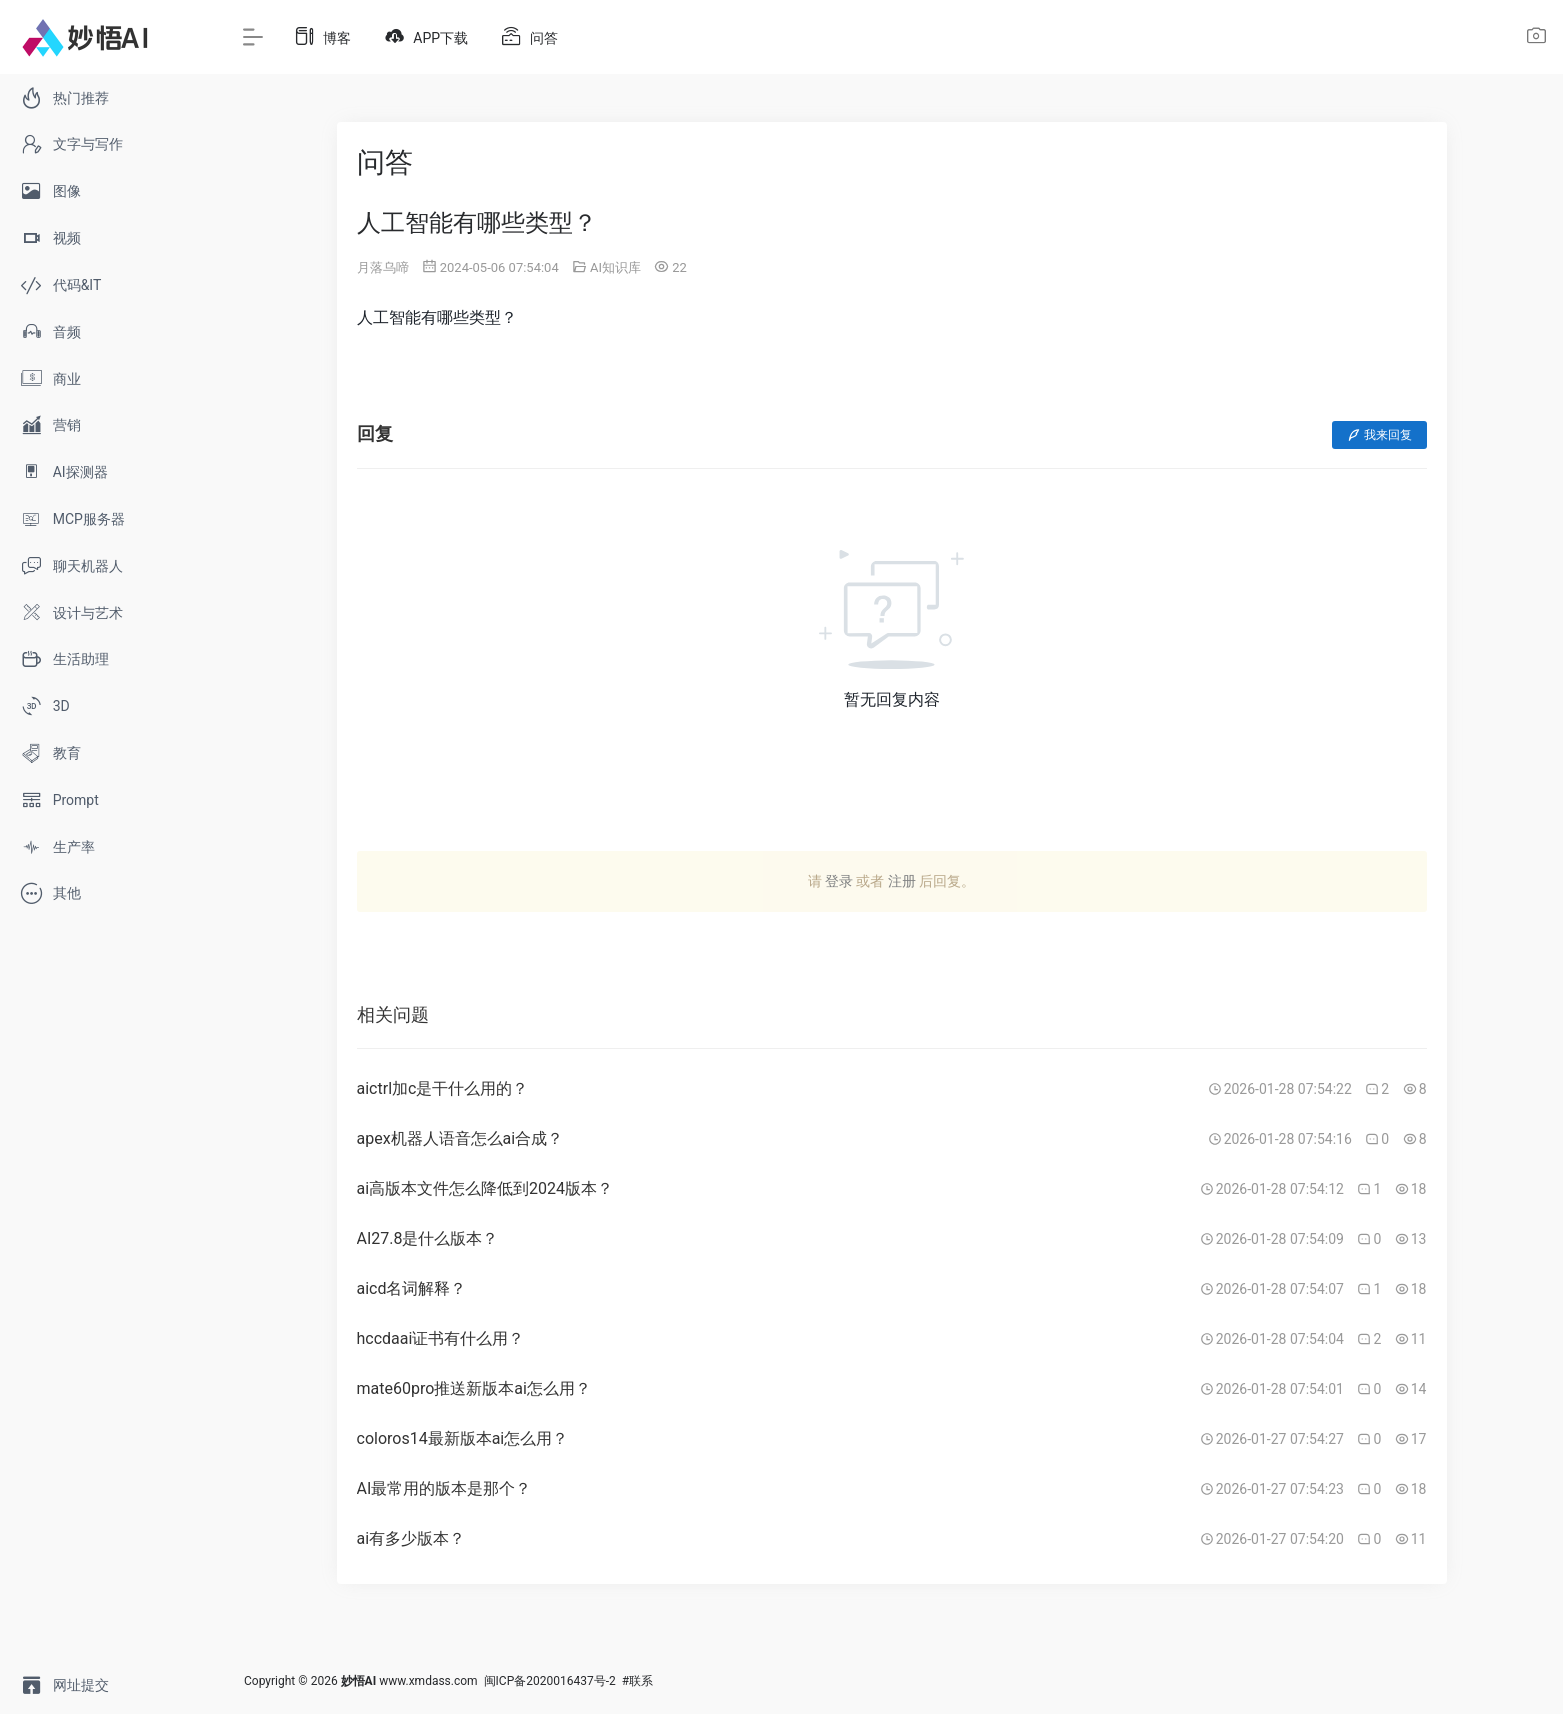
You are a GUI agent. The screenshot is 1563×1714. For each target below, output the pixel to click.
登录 (839, 881)
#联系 (637, 1681)
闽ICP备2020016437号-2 (550, 1681)
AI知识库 (615, 267)
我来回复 (1379, 435)
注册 (902, 881)
